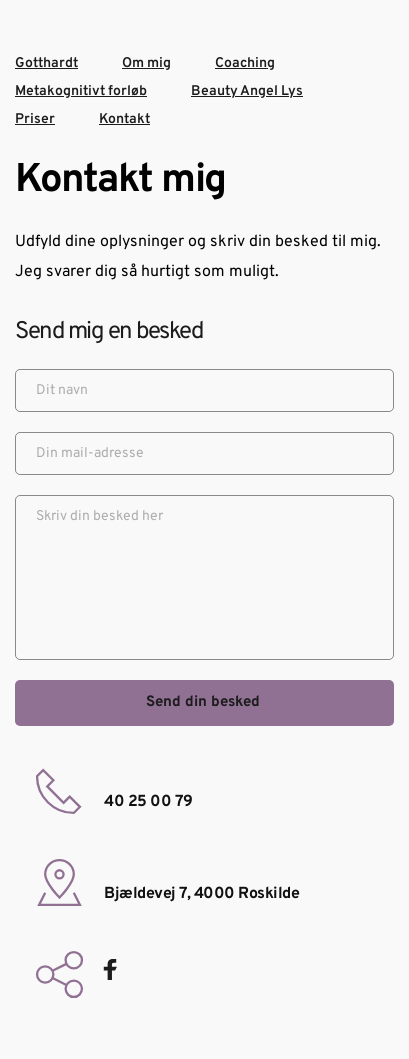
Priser (35, 119)
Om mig (146, 63)
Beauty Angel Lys (247, 91)
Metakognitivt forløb (81, 91)
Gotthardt (46, 63)
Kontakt (124, 119)
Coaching (245, 63)
